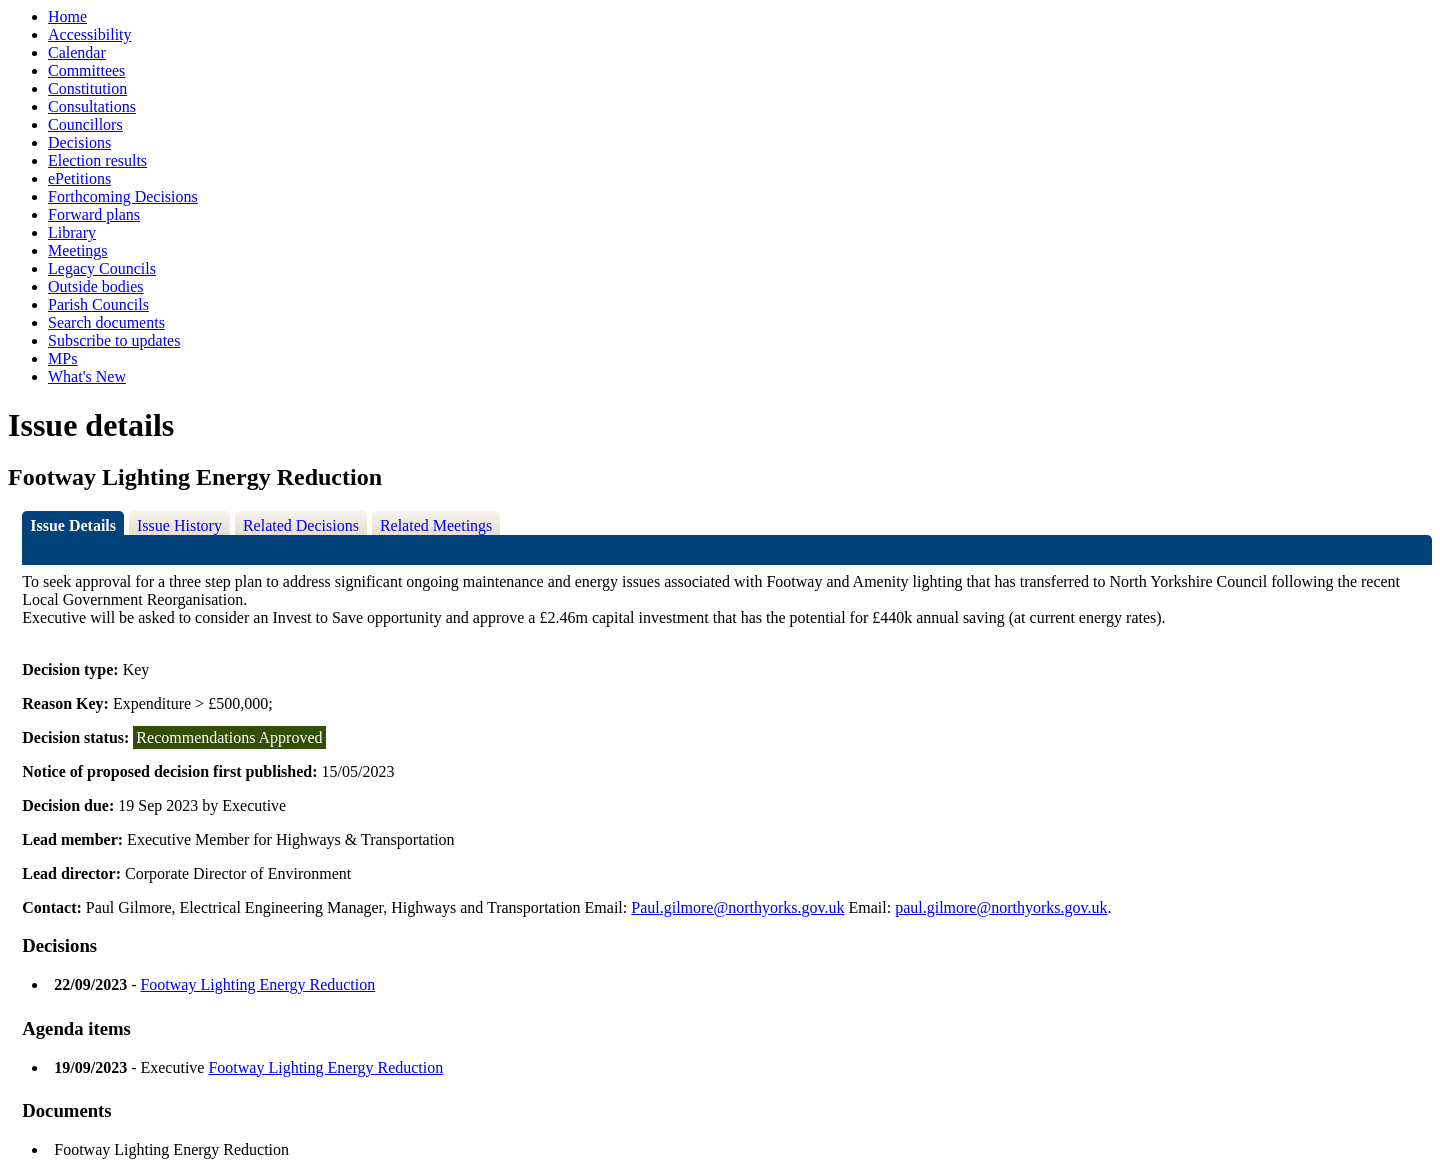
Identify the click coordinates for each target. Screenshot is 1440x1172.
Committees (86, 70)
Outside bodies (96, 286)
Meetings (78, 250)
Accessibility (90, 34)
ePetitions (79, 178)
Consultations (92, 106)
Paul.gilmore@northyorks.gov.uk (737, 907)
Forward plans (94, 214)
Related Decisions (301, 525)
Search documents (106, 322)
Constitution (87, 88)
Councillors (85, 124)
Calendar (77, 52)
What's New (87, 376)
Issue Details (73, 525)
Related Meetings (436, 525)
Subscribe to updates (114, 340)
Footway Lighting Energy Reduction (257, 984)
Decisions (79, 142)
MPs (62, 358)
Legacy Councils (102, 268)
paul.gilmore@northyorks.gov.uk (1001, 907)
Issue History (179, 525)
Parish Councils (98, 304)
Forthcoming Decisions (123, 196)
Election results (97, 160)
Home (67, 16)
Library (72, 232)
